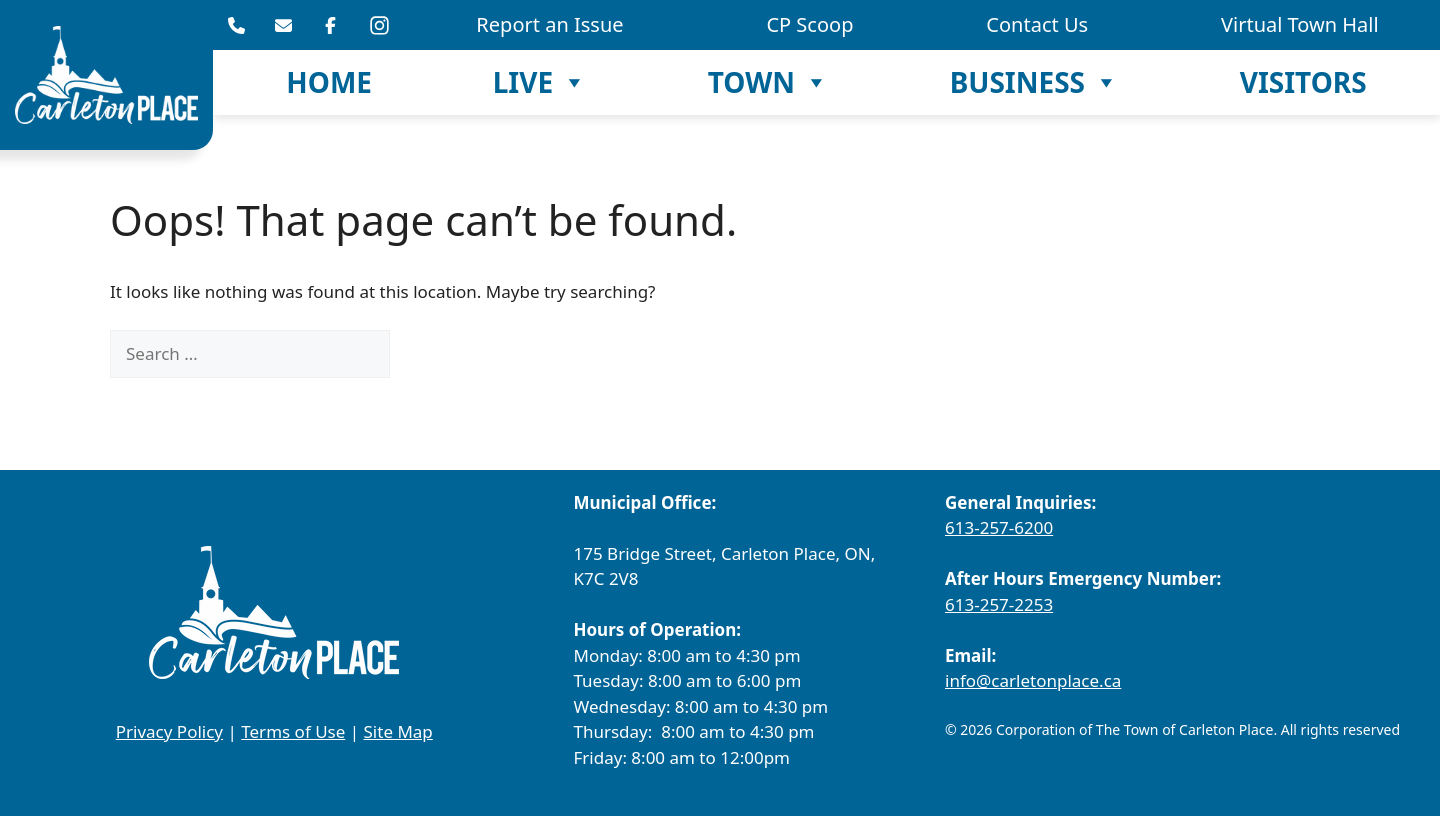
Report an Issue (549, 24)
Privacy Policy (169, 731)
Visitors (1303, 82)
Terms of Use (293, 731)
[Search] (423, 354)
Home (329, 82)
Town (768, 82)
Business (1034, 82)
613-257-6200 (999, 527)
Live (540, 82)
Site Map (398, 731)
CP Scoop (809, 24)
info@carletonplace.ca (1033, 680)
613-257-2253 (999, 604)
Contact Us (1037, 24)
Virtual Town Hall (1300, 24)
